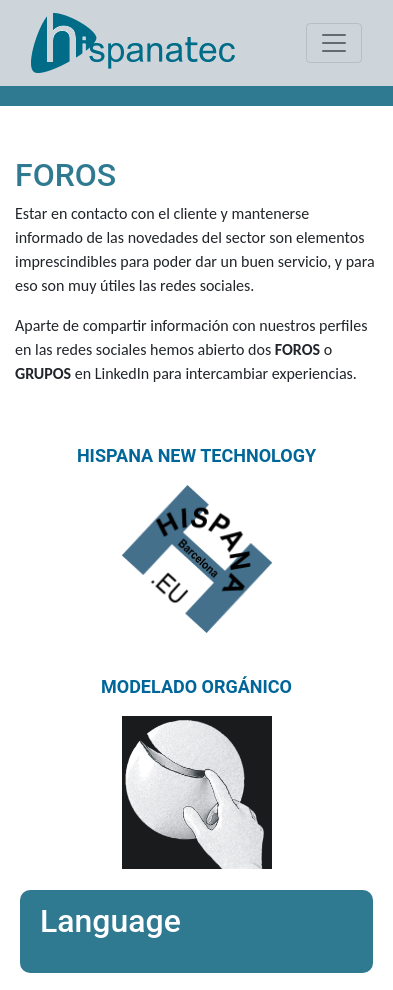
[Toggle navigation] (334, 43)
